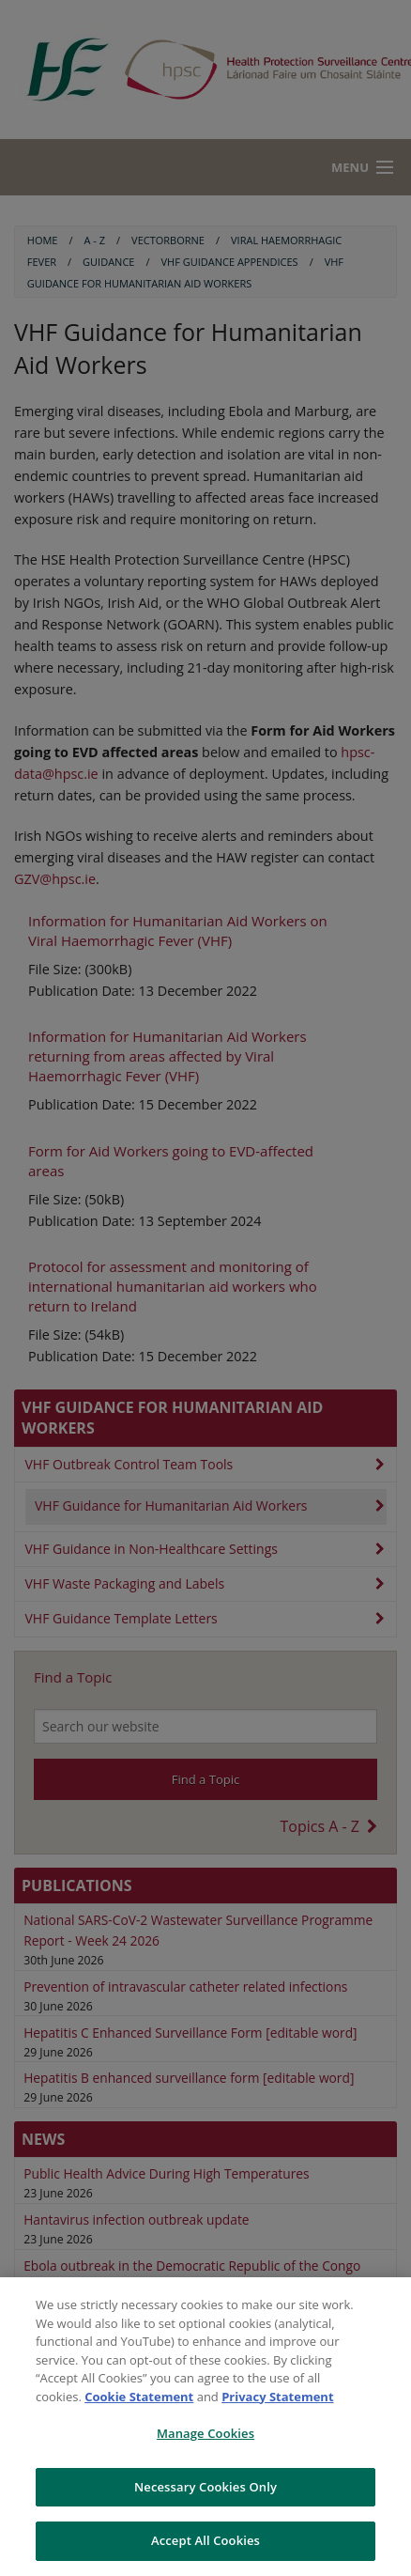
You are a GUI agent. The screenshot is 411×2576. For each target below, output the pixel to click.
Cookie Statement (138, 2396)
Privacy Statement (277, 2396)
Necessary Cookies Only (205, 2486)
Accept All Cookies (205, 2540)
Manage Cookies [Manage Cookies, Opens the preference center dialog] (205, 2433)
